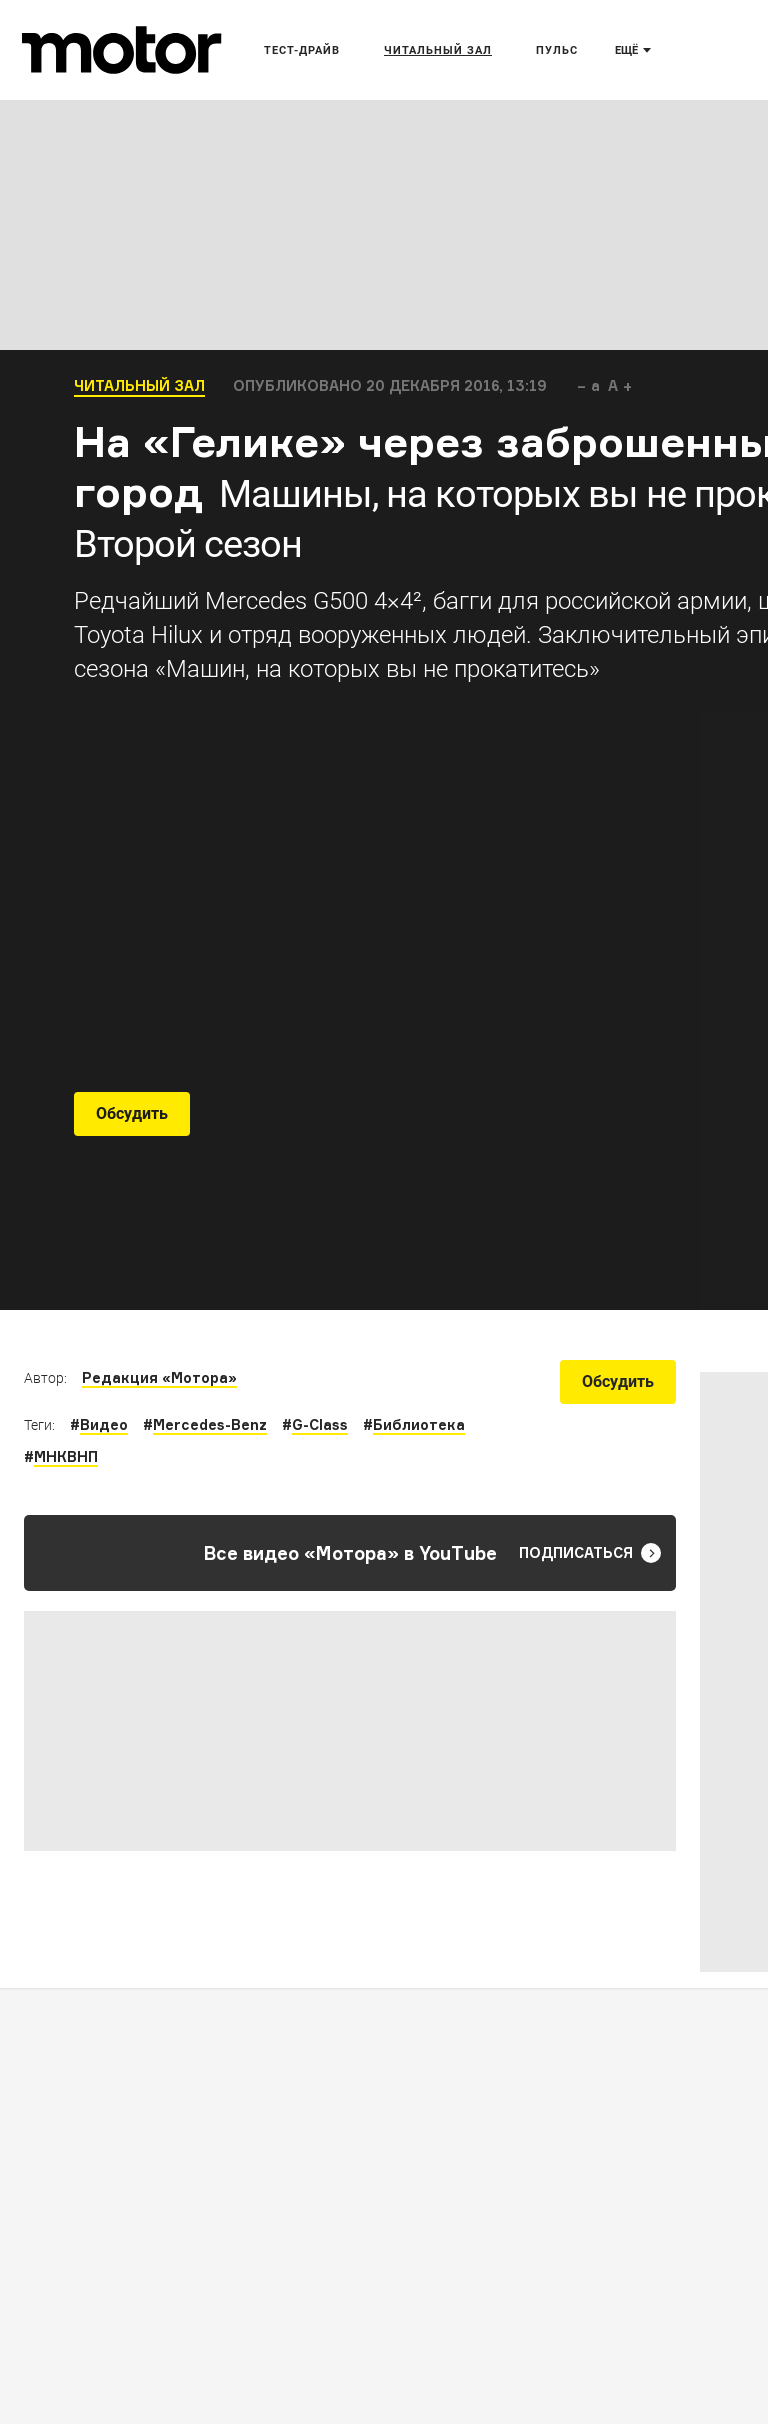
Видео (104, 1424)
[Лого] (122, 50)
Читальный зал (139, 385)
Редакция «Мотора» (159, 1377)
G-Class (320, 1424)
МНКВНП (66, 1456)
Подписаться (590, 1553)
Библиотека (419, 1424)
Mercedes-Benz (210, 1424)
